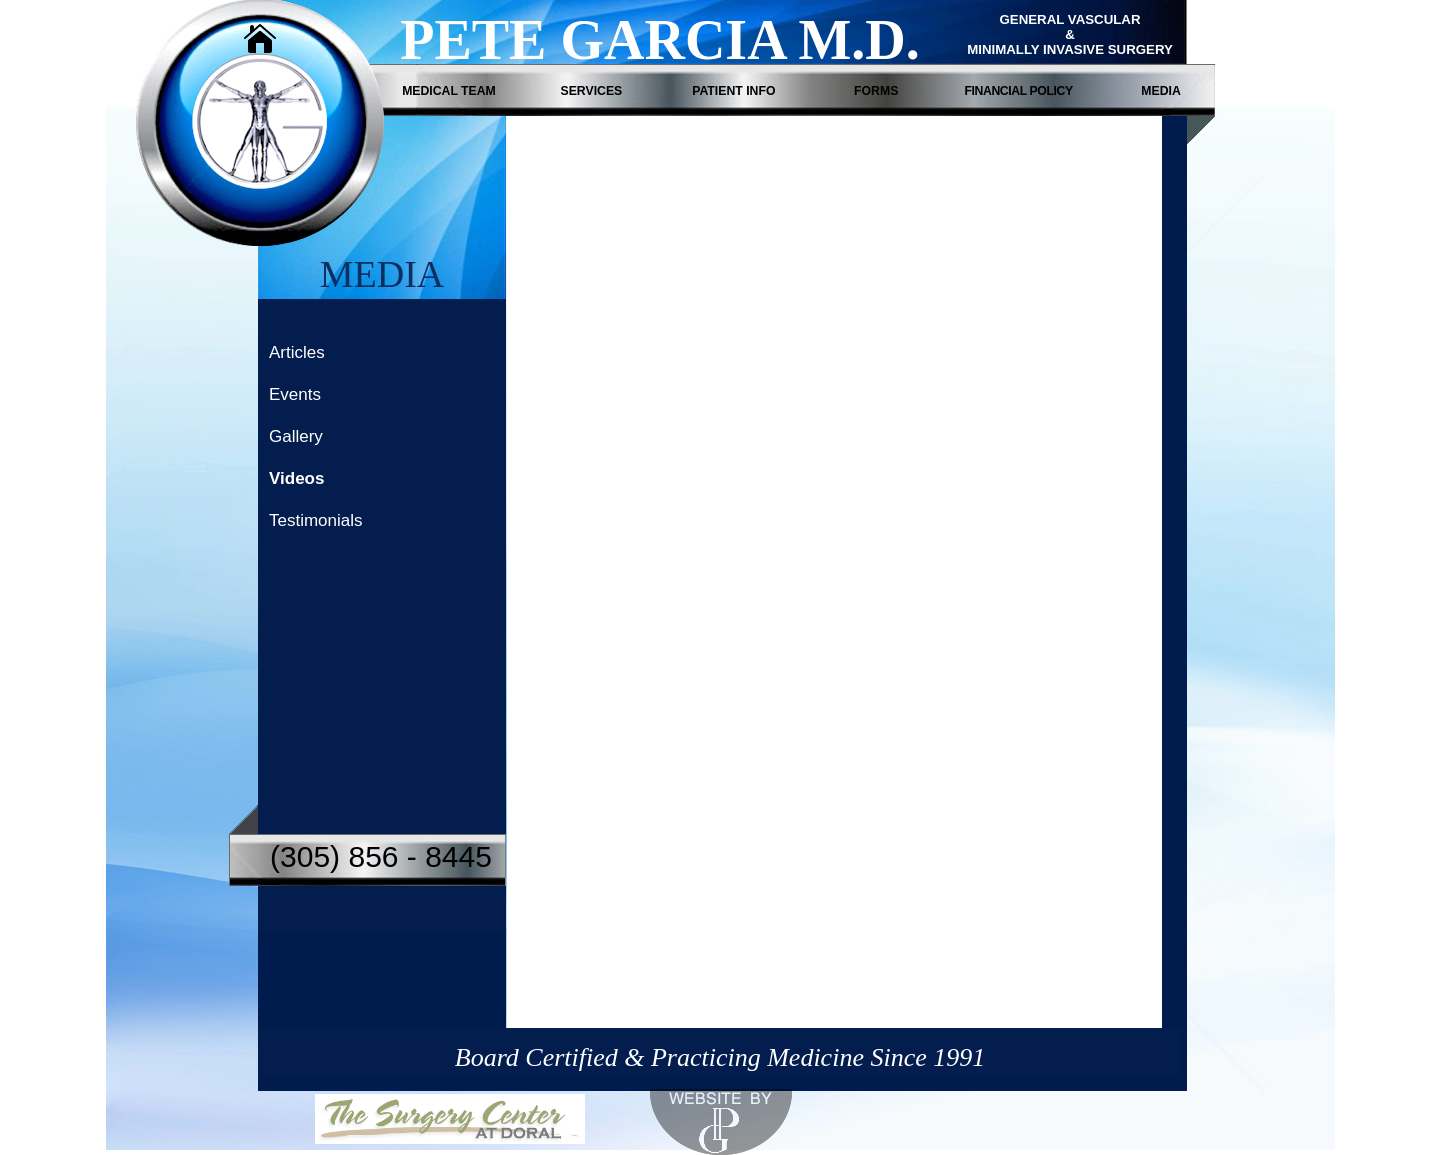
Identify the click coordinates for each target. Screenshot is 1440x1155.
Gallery (296, 437)
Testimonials (316, 521)
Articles (297, 353)
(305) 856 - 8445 (381, 856)
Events (295, 395)
